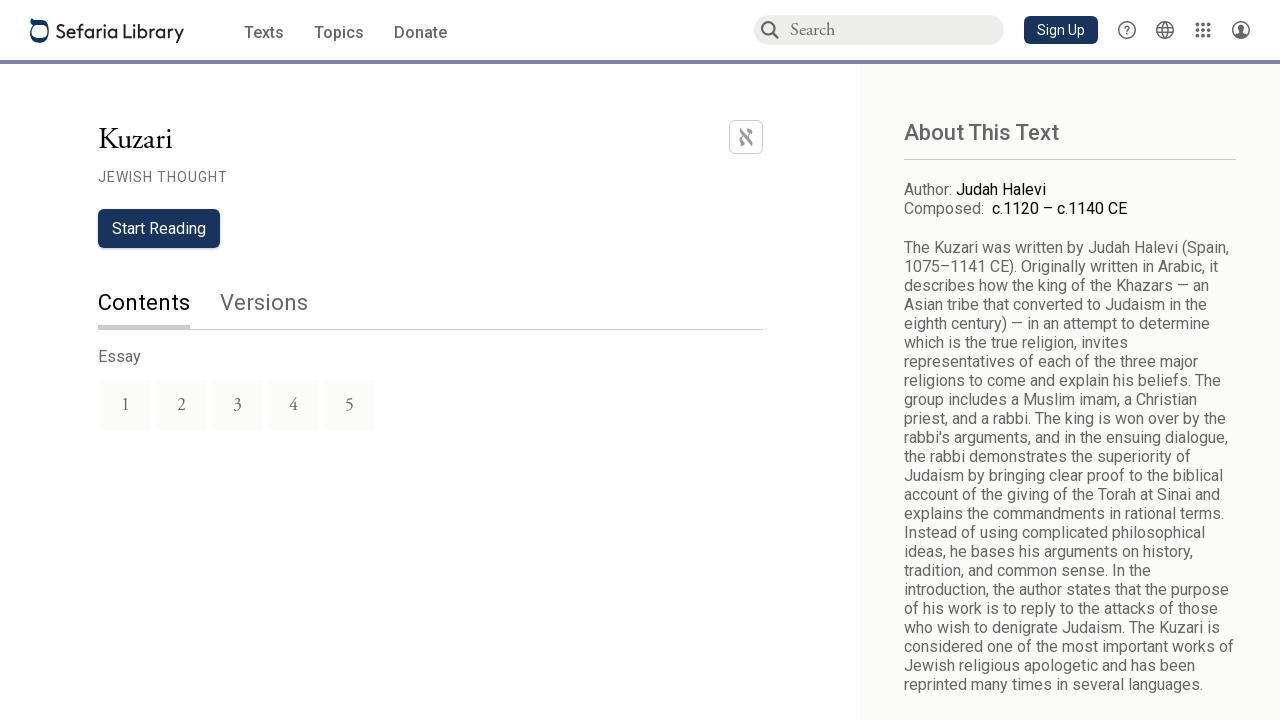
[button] (1061, 30)
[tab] (159, 304)
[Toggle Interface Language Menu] (1165, 30)
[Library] (1203, 30)
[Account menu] (1241, 30)
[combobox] (896, 29)
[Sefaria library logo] (107, 30)
